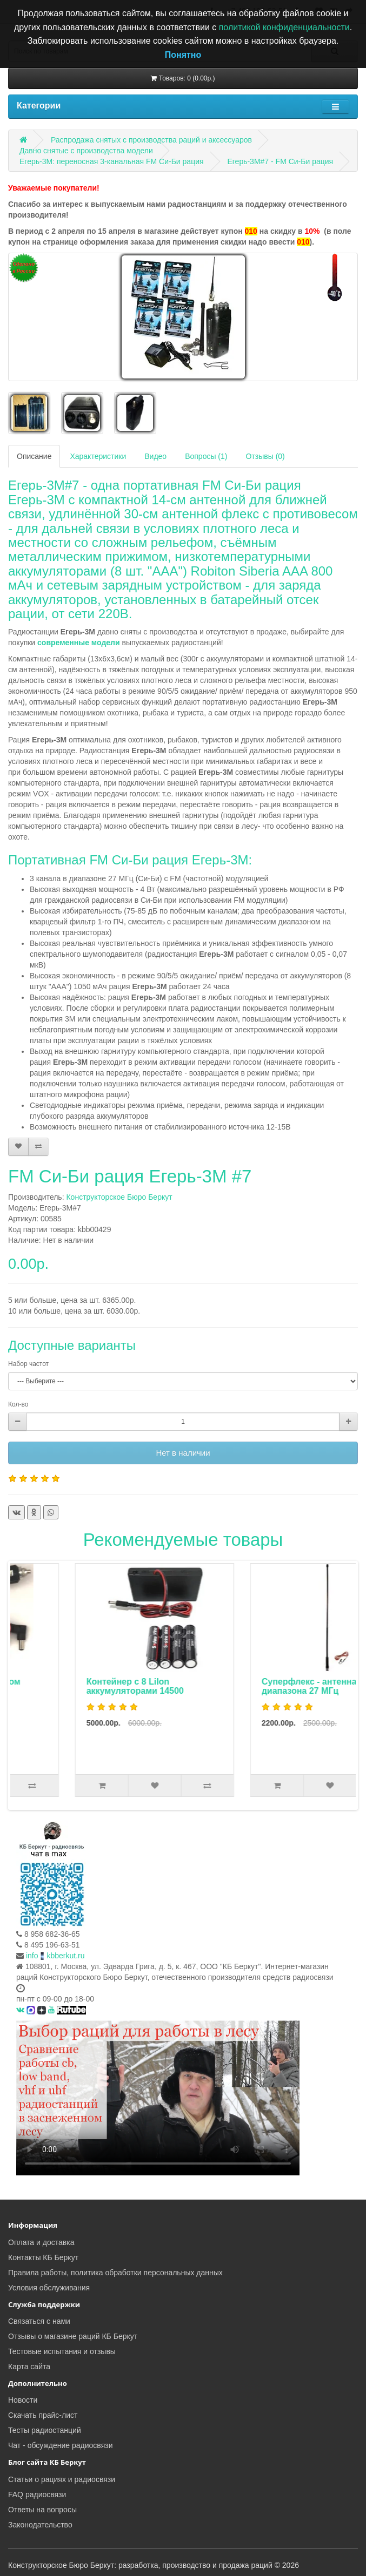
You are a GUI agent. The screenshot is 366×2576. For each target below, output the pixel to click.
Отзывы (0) (264, 456)
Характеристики (98, 456)
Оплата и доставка (41, 2242)
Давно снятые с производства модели (86, 150)
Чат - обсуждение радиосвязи (60, 2445)
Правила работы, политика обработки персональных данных (115, 2272)
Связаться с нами (39, 2321)
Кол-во (18, 1404)
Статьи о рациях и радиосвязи (61, 2479)
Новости (22, 2400)
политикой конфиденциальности (284, 27)
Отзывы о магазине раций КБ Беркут (72, 2336)
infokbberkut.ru (55, 1955)
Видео (155, 456)
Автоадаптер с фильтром (84, 1681)
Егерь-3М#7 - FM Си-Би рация (280, 161)
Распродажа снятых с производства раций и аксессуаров (151, 140)
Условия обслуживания (49, 2287)
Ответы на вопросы (42, 2509)
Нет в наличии (183, 1452)
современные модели (78, 642)
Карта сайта (29, 2366)
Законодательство (40, 2524)
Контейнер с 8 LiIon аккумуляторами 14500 (253, 1686)
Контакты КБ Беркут (43, 2257)
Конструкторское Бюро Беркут (119, 1197)
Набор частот (28, 1364)
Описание (34, 456)
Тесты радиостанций (44, 2430)
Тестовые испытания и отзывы (62, 2351)
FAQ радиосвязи (37, 2494)
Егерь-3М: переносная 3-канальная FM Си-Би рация (111, 161)
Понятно (183, 54)
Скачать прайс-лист (42, 2415)
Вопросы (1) (206, 456)
